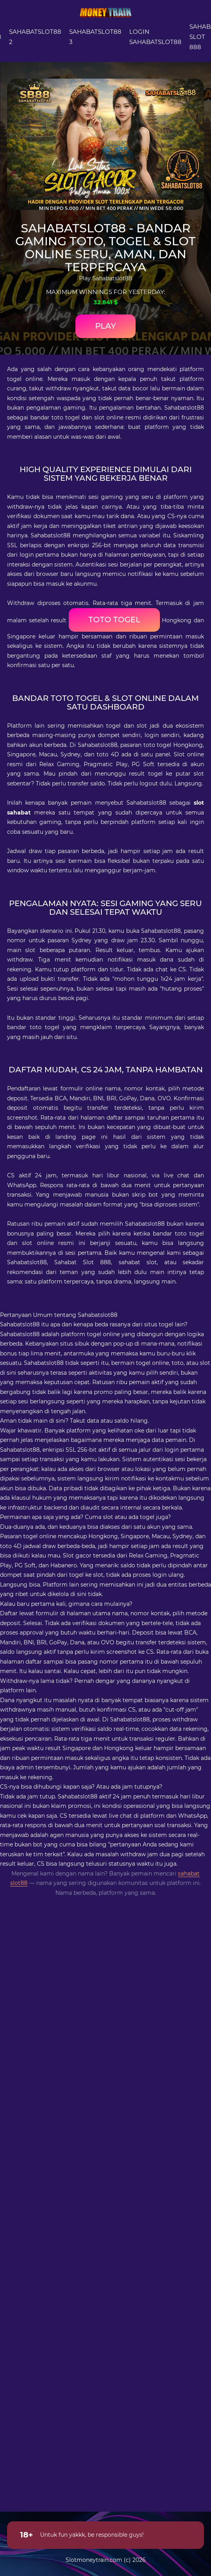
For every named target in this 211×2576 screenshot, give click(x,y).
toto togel (114, 619)
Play (105, 326)
